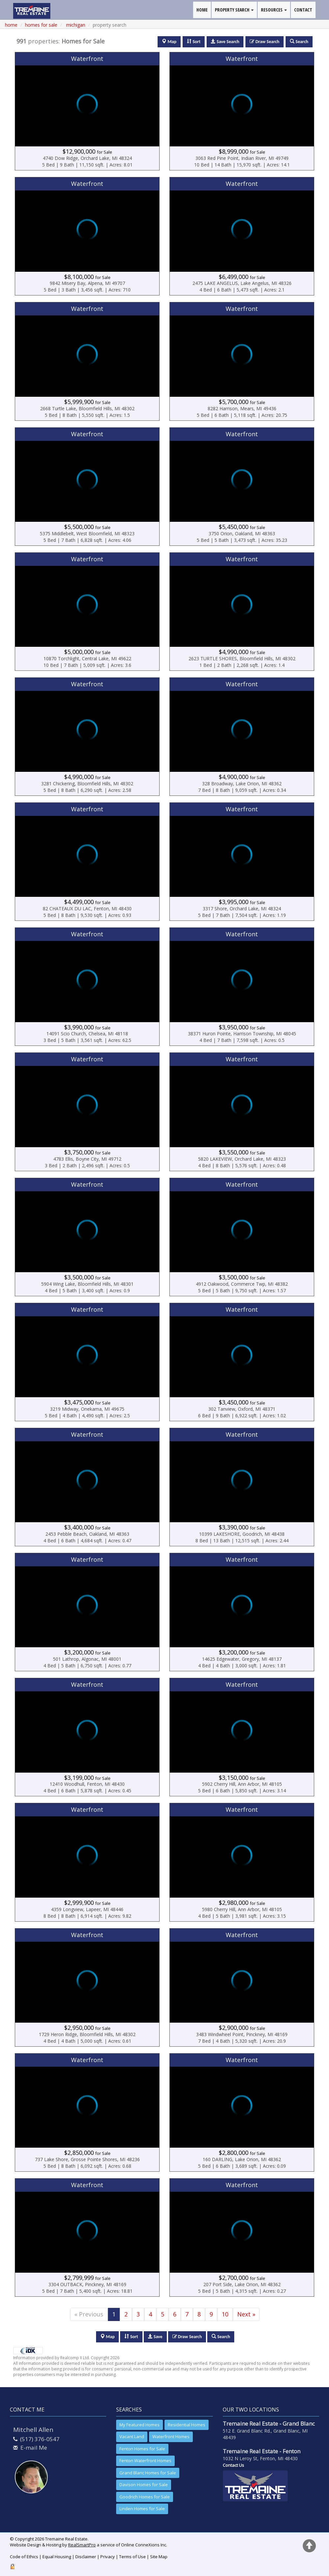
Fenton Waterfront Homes (145, 2460)
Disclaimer (85, 2557)
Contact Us (233, 2465)
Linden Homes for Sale (142, 2509)
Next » (246, 2314)
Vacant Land (131, 2436)
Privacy (107, 2557)
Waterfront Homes (171, 2436)
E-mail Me (33, 2447)
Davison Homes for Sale (143, 2485)
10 (225, 2314)
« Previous (88, 2314)
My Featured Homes (139, 2425)
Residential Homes (186, 2425)
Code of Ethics (24, 2557)
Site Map (158, 2557)
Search (221, 2336)
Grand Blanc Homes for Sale (147, 2473)
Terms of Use (132, 2557)
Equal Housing (56, 2557)
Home (11, 25)
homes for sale (41, 25)
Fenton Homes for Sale (142, 2449)
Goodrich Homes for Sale (144, 2497)
